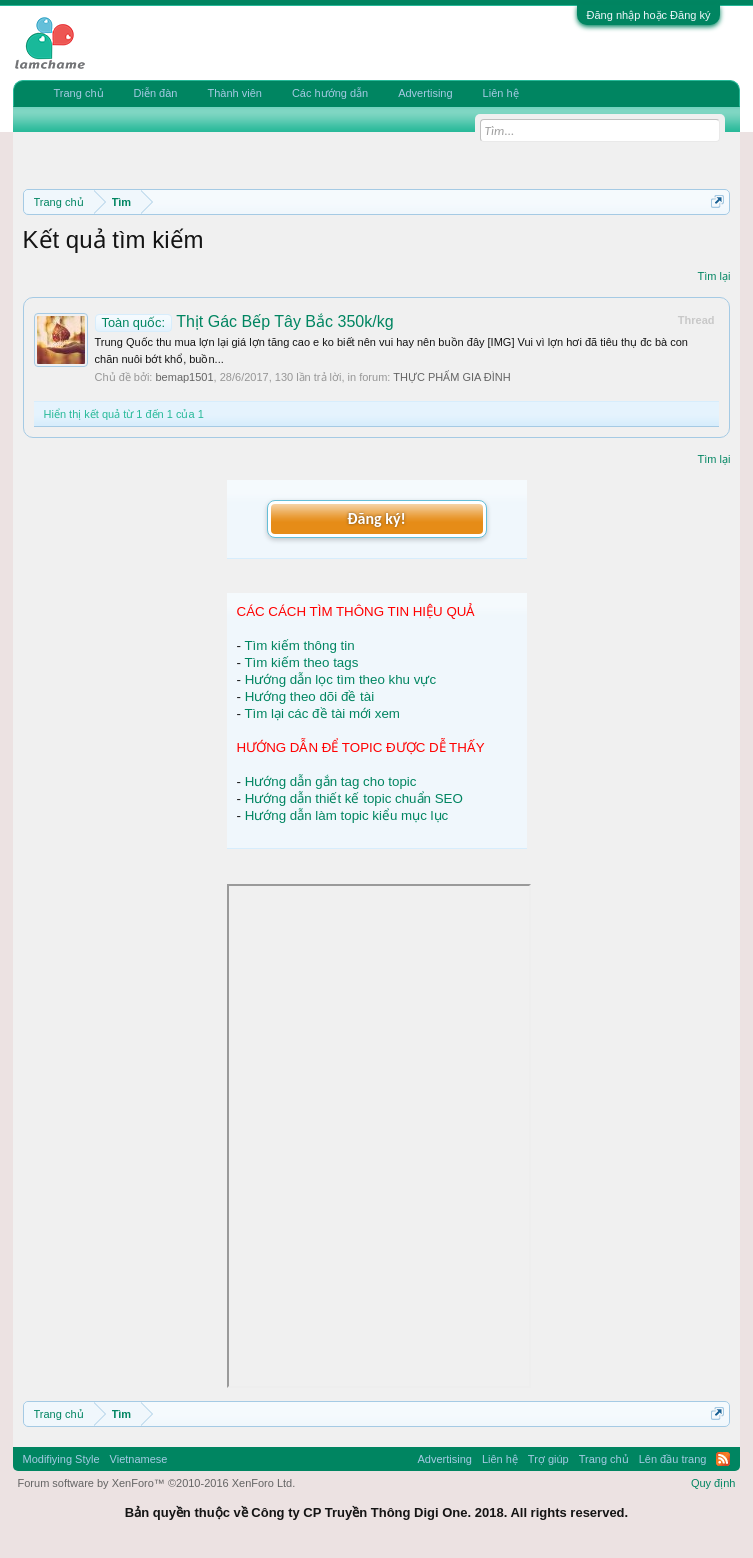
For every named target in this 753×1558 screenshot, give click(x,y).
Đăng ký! (376, 518)
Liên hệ (501, 93)
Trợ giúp (548, 1459)
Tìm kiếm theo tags (301, 662)
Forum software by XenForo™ (157, 1483)
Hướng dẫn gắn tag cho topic (331, 781)
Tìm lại (714, 276)
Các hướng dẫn (330, 93)
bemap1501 (184, 377)
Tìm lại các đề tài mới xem (322, 713)
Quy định (713, 1483)
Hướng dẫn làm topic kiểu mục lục (347, 815)
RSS (723, 1459)
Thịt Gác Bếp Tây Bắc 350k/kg (244, 321)
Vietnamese (139, 1459)
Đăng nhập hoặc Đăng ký (649, 15)
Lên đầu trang (673, 1459)
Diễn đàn (156, 93)
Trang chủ (79, 93)
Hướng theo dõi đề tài (309, 696)
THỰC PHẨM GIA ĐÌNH (451, 377)
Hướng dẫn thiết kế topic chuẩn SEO (354, 798)
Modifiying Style (61, 1459)
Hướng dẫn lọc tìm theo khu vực (340, 679)
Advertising (425, 93)
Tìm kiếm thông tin (299, 645)
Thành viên (234, 93)
